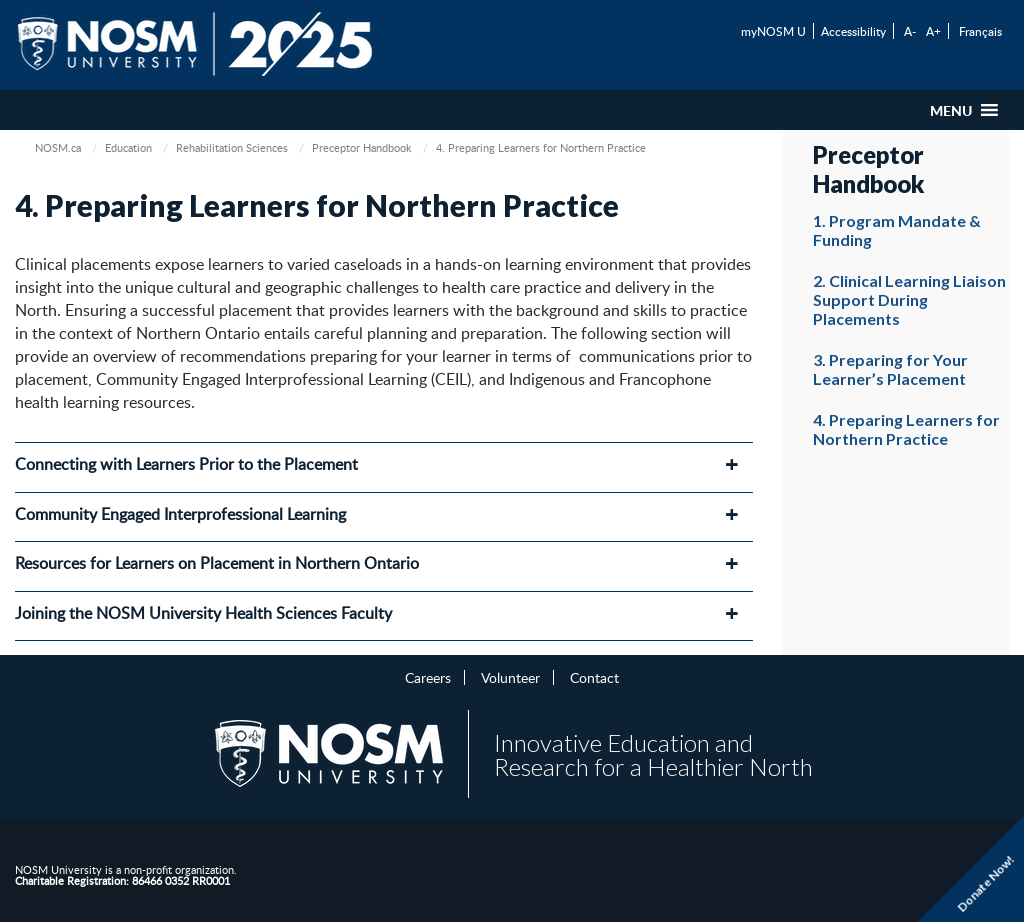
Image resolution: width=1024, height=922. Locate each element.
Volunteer (510, 677)
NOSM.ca (58, 147)
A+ (933, 31)
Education (128, 147)
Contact (594, 677)
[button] (951, 110)
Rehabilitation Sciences (232, 147)
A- (910, 31)
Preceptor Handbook (362, 147)
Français (980, 31)
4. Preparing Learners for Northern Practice (906, 429)
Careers (428, 677)
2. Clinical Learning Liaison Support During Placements (909, 299)
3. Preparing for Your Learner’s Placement (890, 369)
